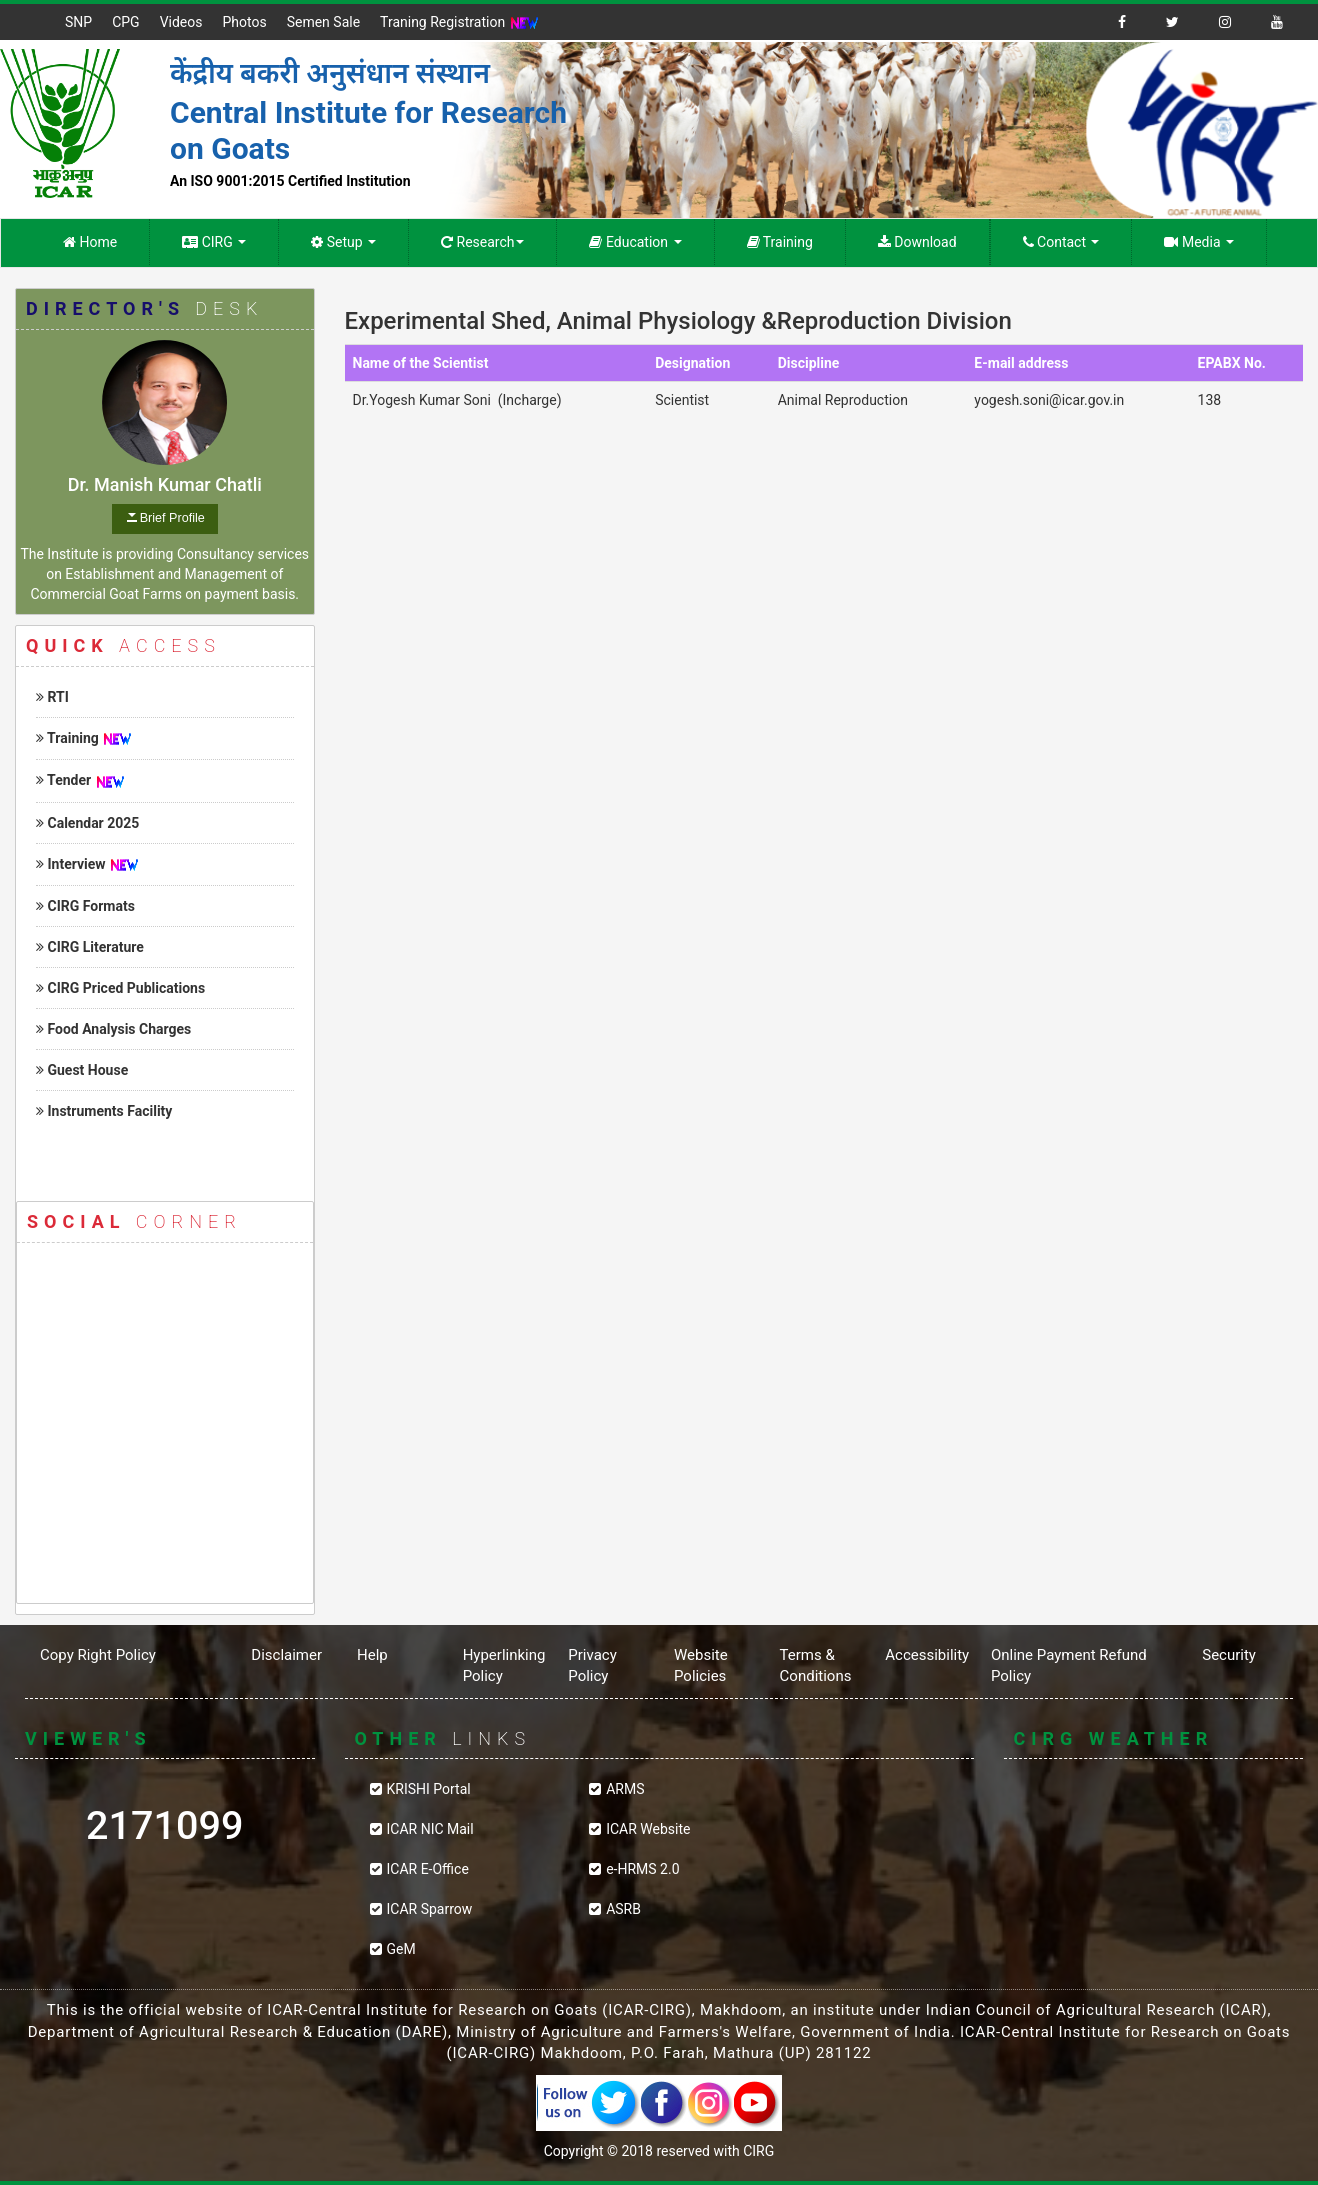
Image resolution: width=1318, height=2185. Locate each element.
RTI (52, 697)
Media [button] (1199, 242)
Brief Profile (172, 518)
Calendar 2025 (87, 823)
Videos (181, 22)
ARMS (625, 1789)
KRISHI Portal (429, 1789)
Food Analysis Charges (113, 1029)
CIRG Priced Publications (120, 988)
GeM (401, 1949)
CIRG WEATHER (1154, 1864)
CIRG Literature (90, 947)
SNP (78, 22)
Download (917, 242)
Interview (71, 864)
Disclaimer (286, 1655)
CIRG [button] (214, 242)
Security (1229, 1655)
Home (90, 242)
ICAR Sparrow (430, 1909)
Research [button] (482, 242)
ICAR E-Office (428, 1869)
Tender (63, 780)
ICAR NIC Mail (430, 1829)
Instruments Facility (104, 1111)
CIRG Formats (85, 906)
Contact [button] (1061, 242)
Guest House (82, 1070)
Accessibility (927, 1655)
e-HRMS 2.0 (642, 1869)
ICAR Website (648, 1829)
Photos (244, 22)
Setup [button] (343, 242)
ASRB (623, 1909)
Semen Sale (323, 22)
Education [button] (635, 242)
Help (372, 1655)
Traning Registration (459, 23)
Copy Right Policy (98, 1655)
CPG (125, 22)
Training (780, 242)
